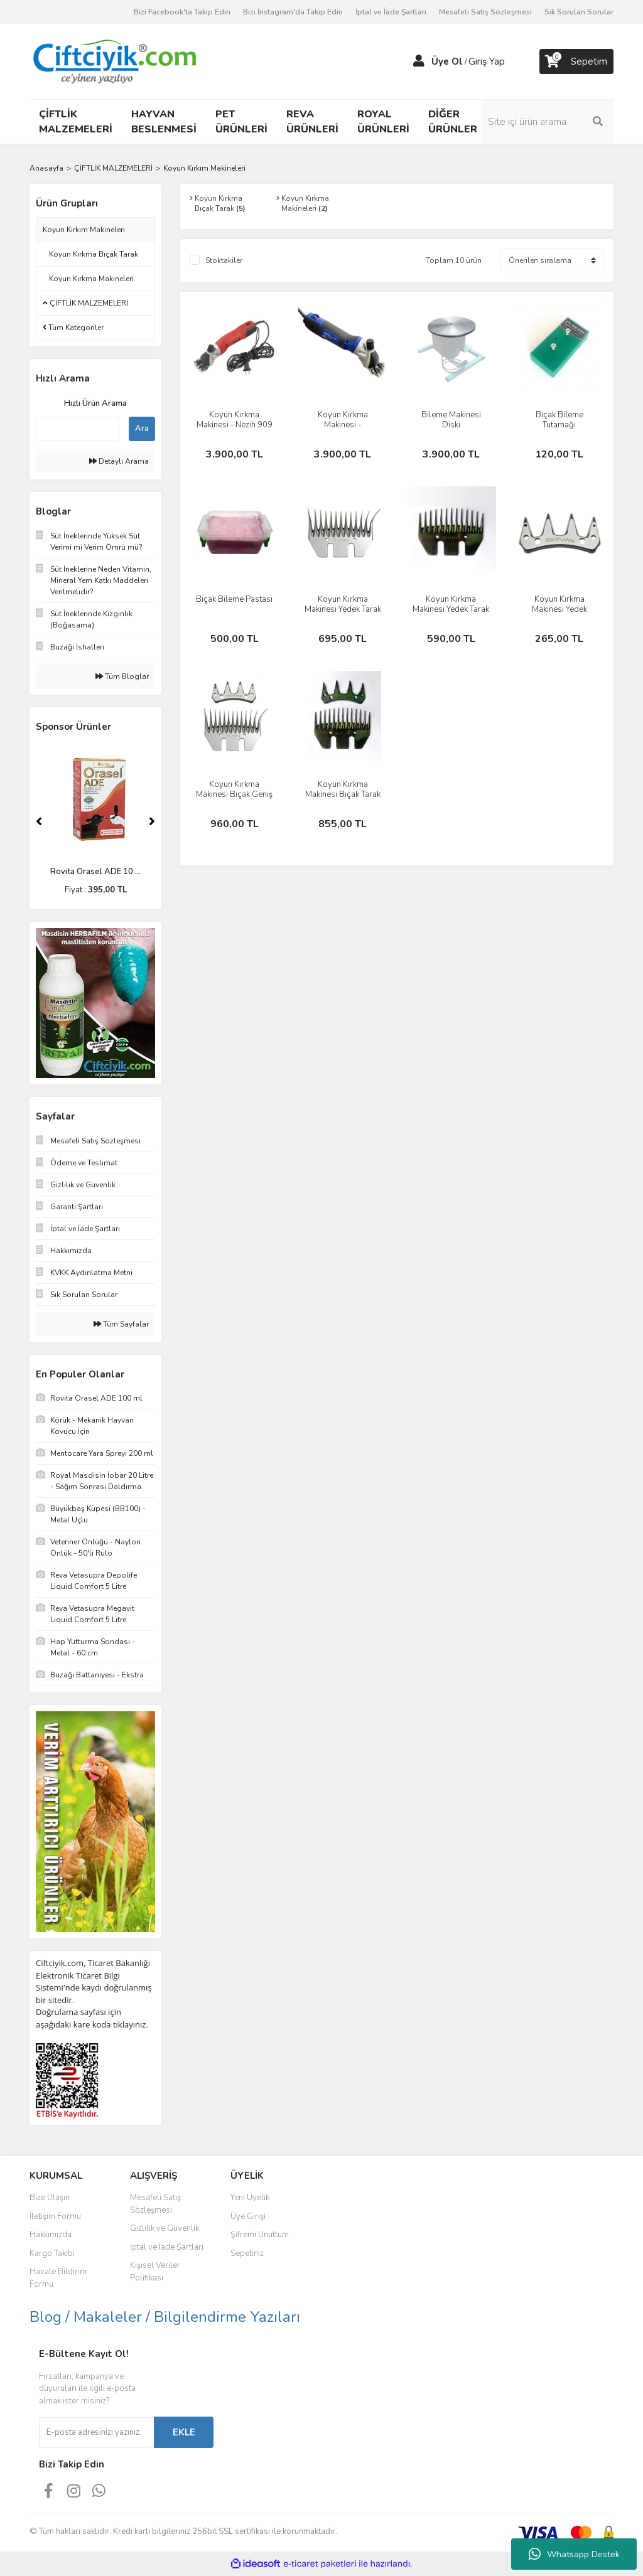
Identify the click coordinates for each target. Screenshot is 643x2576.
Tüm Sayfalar (121, 1324)
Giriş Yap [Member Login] (486, 61)
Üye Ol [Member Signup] (447, 61)
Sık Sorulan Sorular (578, 12)
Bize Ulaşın (50, 2197)
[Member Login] (418, 61)
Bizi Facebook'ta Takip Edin (182, 12)
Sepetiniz (247, 2253)
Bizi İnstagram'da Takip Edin (293, 12)
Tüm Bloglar (122, 676)
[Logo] (114, 61)
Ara (142, 428)
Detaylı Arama (119, 461)
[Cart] (576, 61)
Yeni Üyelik (249, 2197)
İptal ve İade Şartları (390, 12)
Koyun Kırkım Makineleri (204, 168)
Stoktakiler (223, 260)
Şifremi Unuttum (259, 2234)
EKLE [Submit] (184, 2432)
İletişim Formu (55, 2216)
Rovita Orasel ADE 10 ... (95, 871)
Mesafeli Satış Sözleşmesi (485, 12)
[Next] (152, 821)
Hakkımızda (51, 2234)
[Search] (547, 122)
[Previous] (39, 821)
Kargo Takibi (52, 2253)
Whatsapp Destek (574, 2554)
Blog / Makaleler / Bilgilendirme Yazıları (165, 2317)
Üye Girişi (248, 2216)
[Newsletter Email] (96, 2432)
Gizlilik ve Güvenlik (164, 2228)
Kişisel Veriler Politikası (155, 2272)
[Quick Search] (77, 429)
